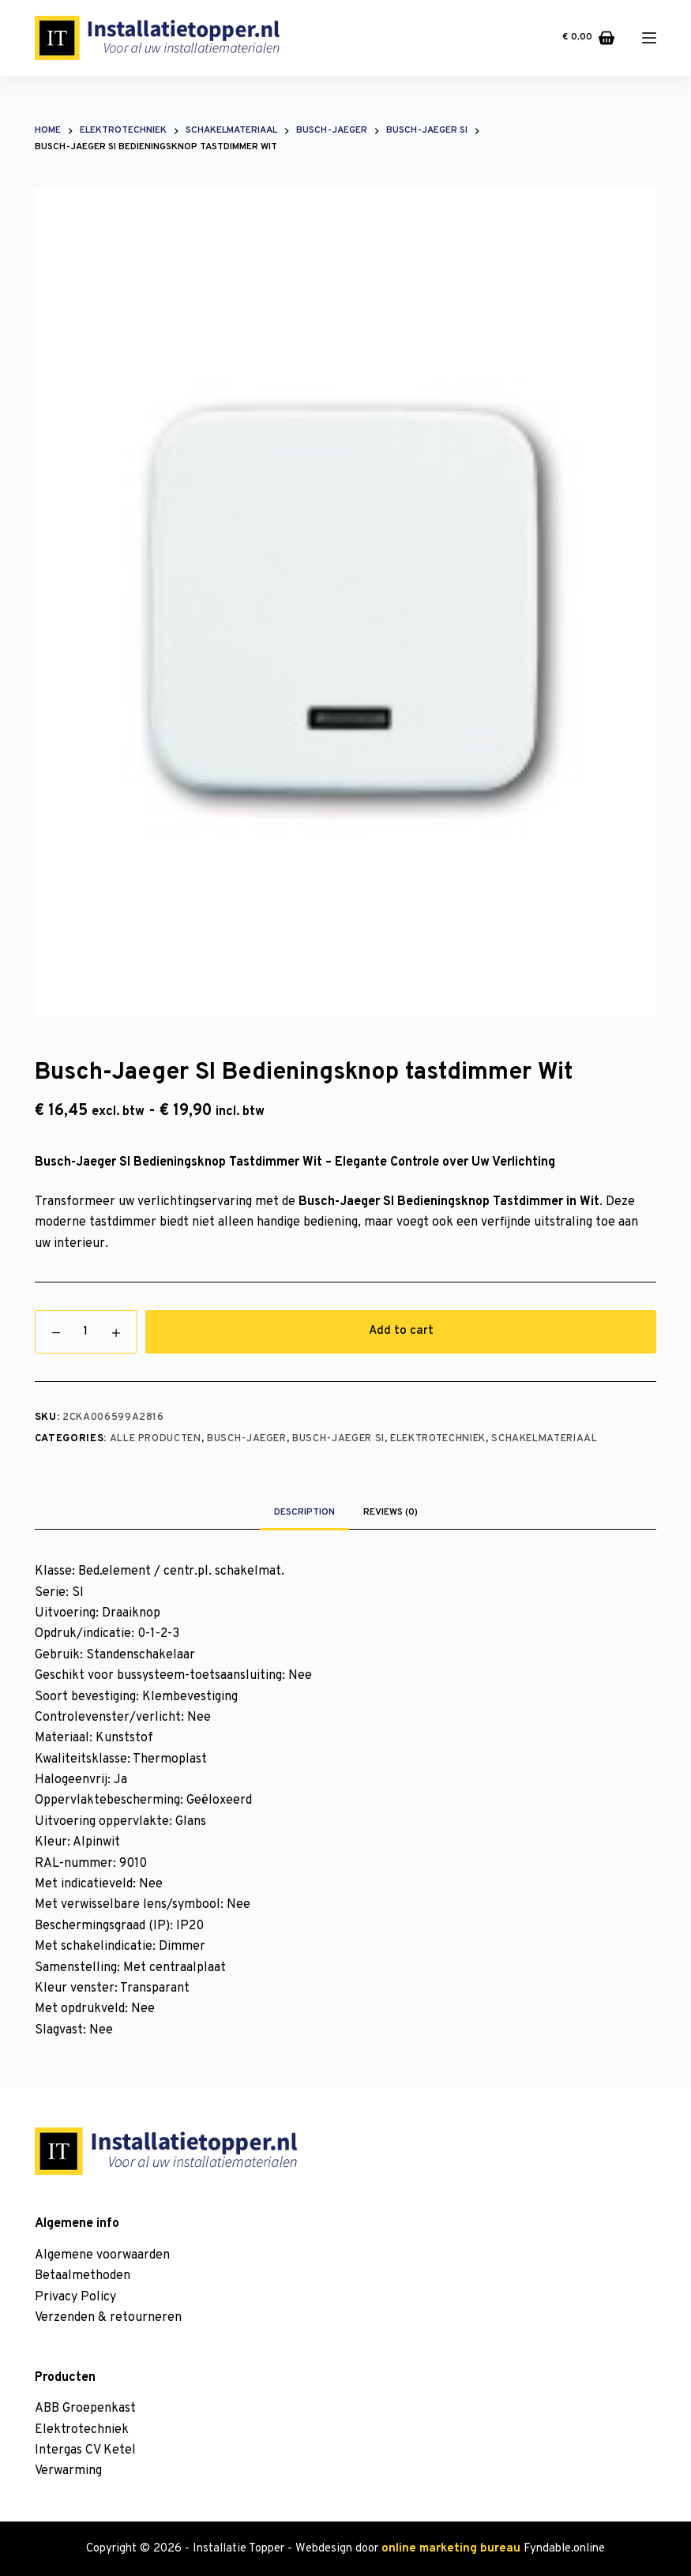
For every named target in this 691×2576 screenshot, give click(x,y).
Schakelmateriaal (544, 1439)
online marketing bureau (450, 2548)
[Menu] (649, 38)
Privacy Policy (75, 2297)
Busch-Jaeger (247, 1439)
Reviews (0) (390, 1512)
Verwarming (68, 2471)
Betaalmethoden (82, 2276)
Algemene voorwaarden (102, 2255)
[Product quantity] (86, 1332)
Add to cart (401, 1331)
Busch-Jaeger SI (338, 1439)
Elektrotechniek (438, 1439)
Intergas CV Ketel (85, 2450)
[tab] (304, 1512)
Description (304, 1512)
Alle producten (155, 1439)
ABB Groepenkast (85, 2408)
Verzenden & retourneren (108, 2318)
